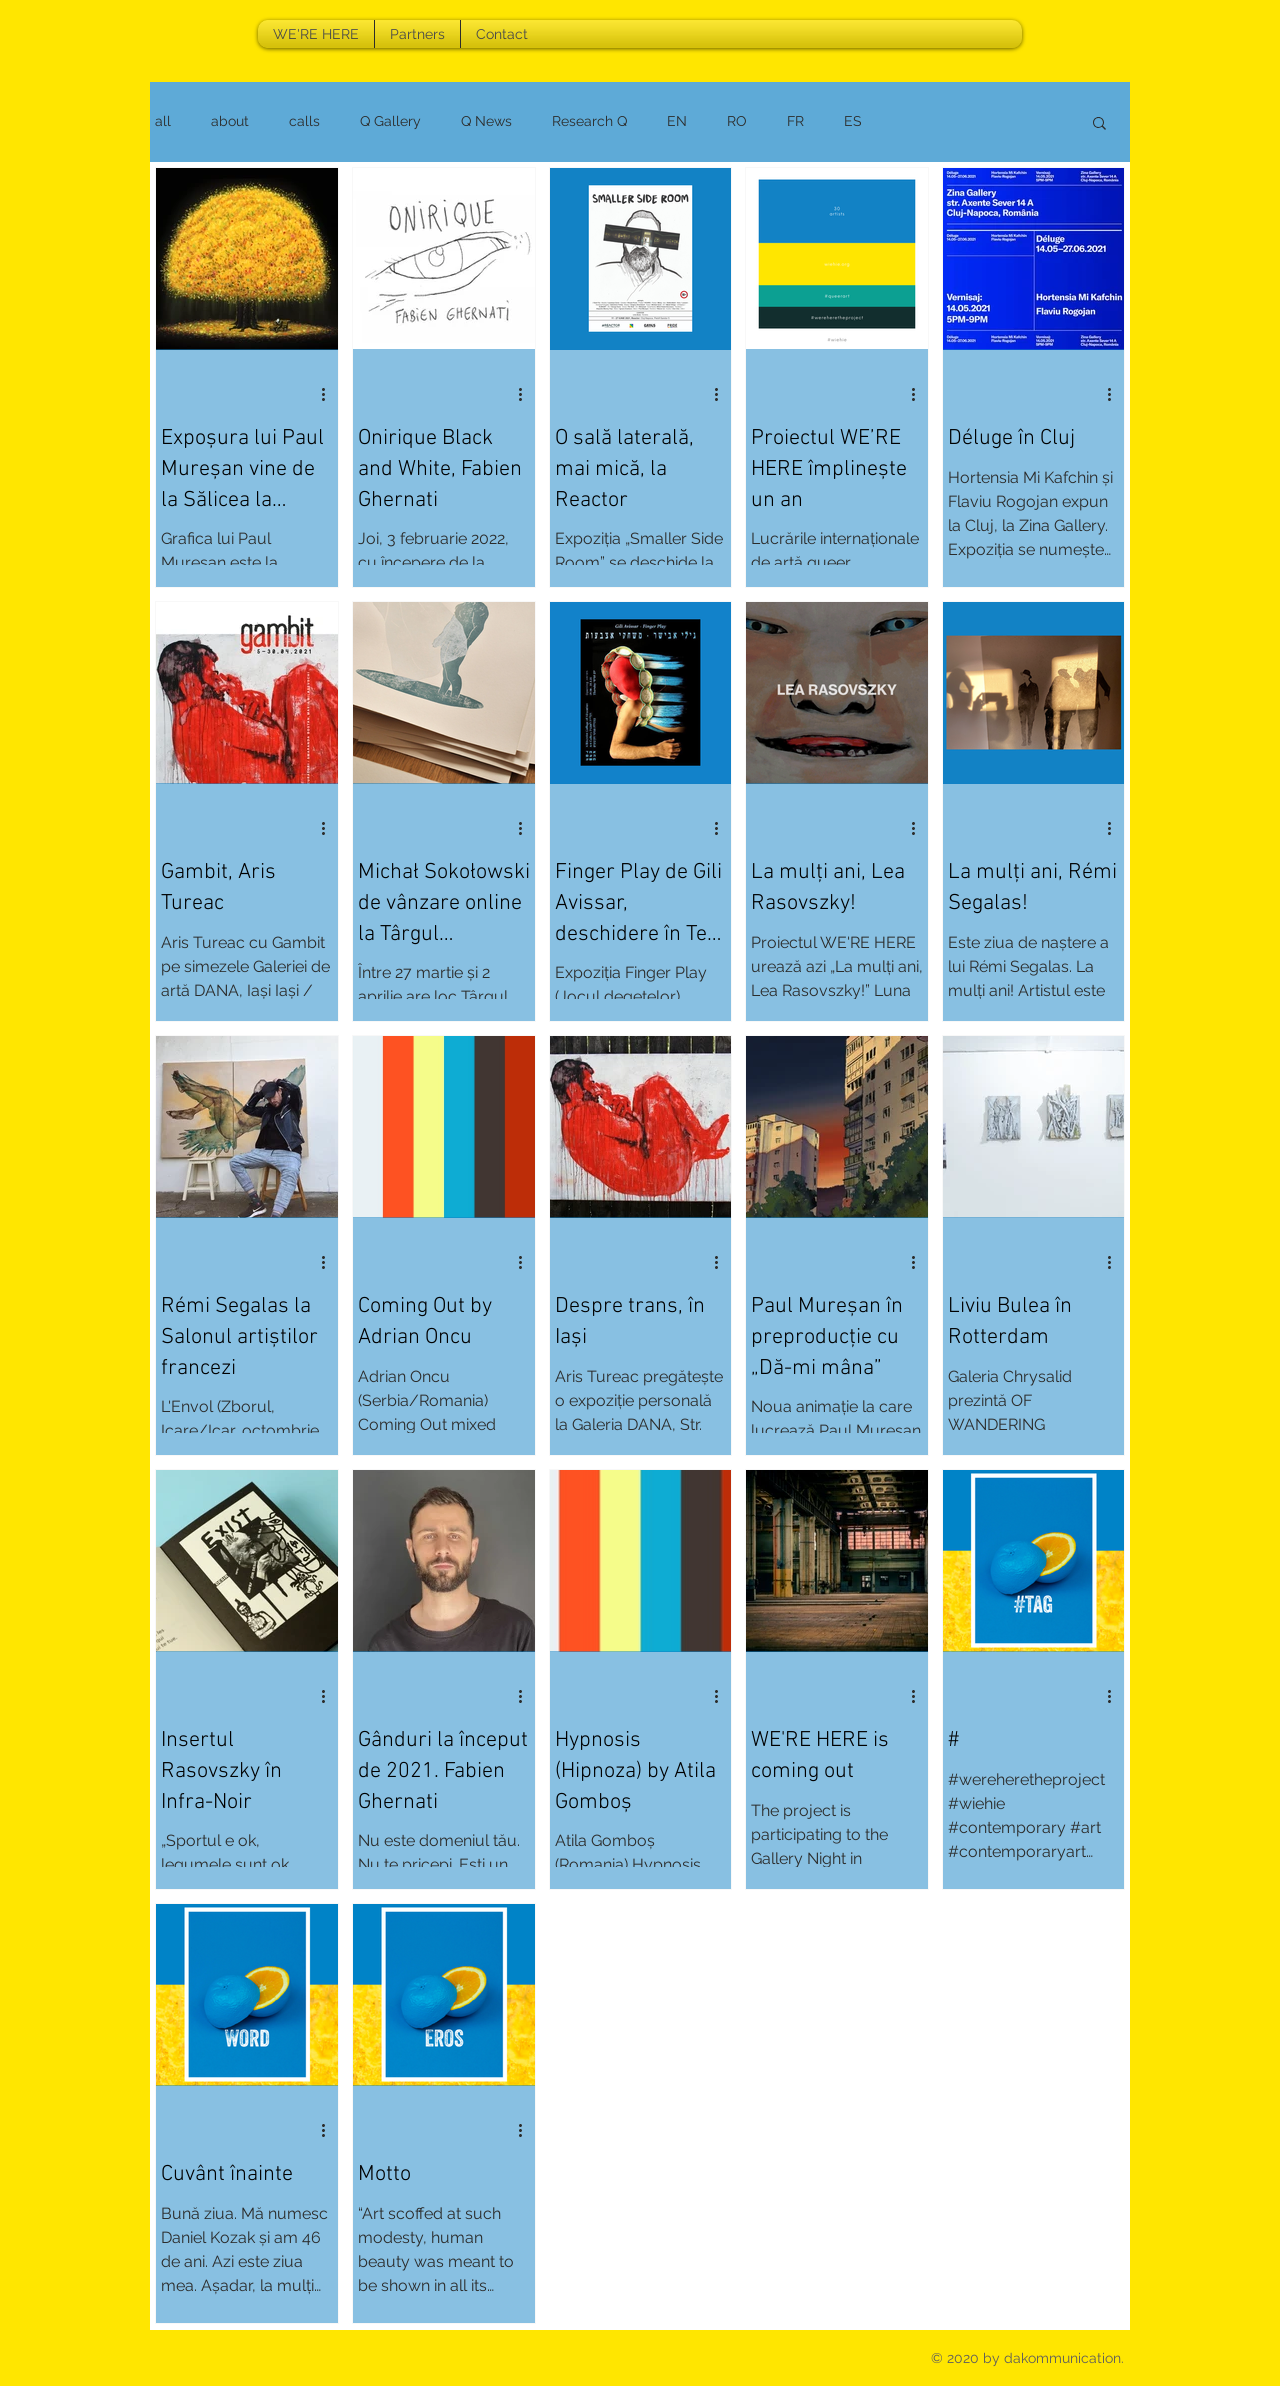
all (163, 121)
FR (795, 121)
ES (853, 121)
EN (677, 121)
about (230, 121)
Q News (486, 121)
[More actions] (330, 394)
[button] (1099, 124)
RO (737, 121)
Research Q (589, 121)
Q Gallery (390, 121)
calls (304, 121)
